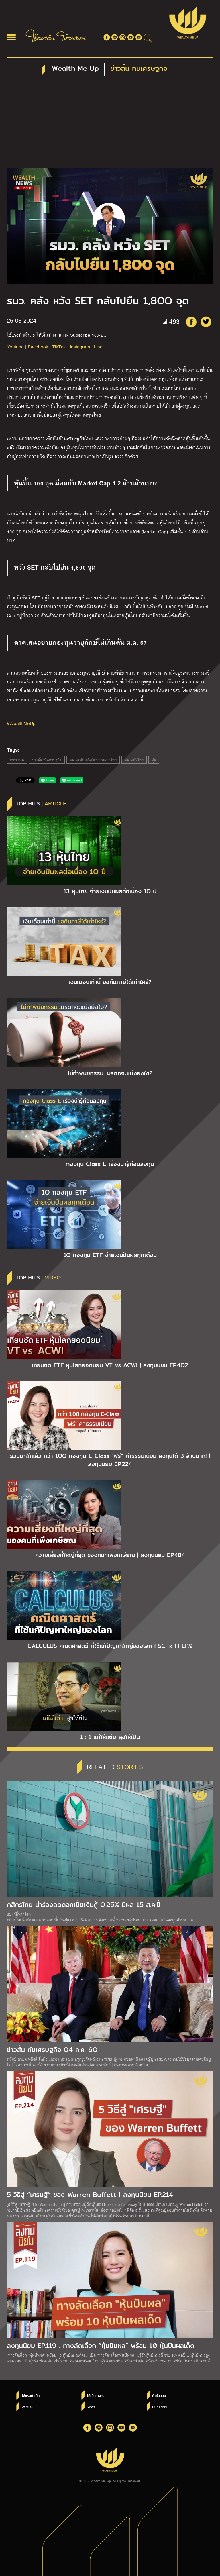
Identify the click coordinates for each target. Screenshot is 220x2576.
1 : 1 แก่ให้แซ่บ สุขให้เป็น (110, 1737)
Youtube (15, 346)
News (91, 2407)
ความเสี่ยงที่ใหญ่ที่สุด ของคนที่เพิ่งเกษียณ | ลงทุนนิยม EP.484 (110, 1555)
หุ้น (154, 760)
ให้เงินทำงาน (95, 2395)
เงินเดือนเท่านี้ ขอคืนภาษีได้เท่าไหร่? (110, 982)
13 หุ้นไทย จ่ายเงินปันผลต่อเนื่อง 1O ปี (110, 891)
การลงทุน (17, 760)
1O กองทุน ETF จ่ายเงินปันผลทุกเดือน (110, 1255)
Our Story (159, 2407)
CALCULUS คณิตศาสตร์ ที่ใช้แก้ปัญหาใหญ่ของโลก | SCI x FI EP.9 (110, 1646)
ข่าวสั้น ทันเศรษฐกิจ (47, 760)
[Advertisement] (110, 125)
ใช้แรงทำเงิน (31, 2395)
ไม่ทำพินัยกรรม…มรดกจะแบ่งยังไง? (110, 1073)
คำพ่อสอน (159, 2395)
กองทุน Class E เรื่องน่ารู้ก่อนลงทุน (110, 1164)
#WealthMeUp (21, 723)
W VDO (27, 2407)
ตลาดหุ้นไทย (134, 760)
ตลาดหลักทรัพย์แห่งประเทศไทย (93, 760)
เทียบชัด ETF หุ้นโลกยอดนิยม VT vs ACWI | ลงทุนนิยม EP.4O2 (110, 1365)
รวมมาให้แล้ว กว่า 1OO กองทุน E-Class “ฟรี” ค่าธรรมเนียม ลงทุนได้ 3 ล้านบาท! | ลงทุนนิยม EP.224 (110, 1460)
